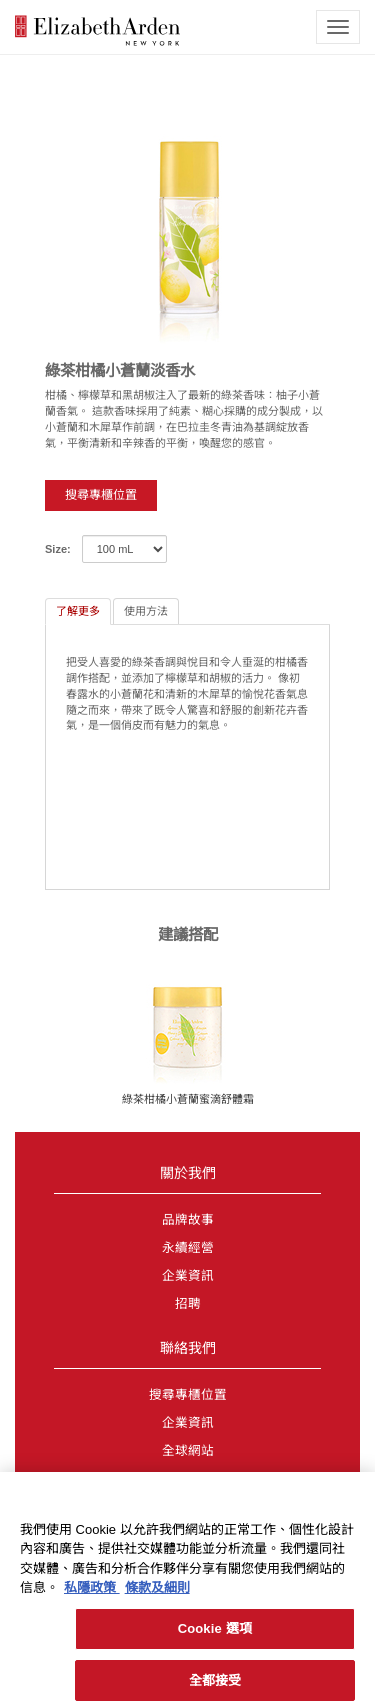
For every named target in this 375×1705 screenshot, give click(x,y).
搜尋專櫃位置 (101, 495)
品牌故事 (188, 1220)
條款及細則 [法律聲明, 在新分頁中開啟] (157, 1593)
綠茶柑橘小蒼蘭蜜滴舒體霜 (188, 1099)
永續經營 (188, 1248)
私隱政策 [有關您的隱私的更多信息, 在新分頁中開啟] (92, 1593)
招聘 (188, 1304)
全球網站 (188, 1451)
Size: (58, 549)
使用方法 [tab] (146, 611)
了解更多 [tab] (78, 611)
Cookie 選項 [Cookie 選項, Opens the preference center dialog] (215, 1633)
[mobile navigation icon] (338, 27)
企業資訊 (188, 1276)
